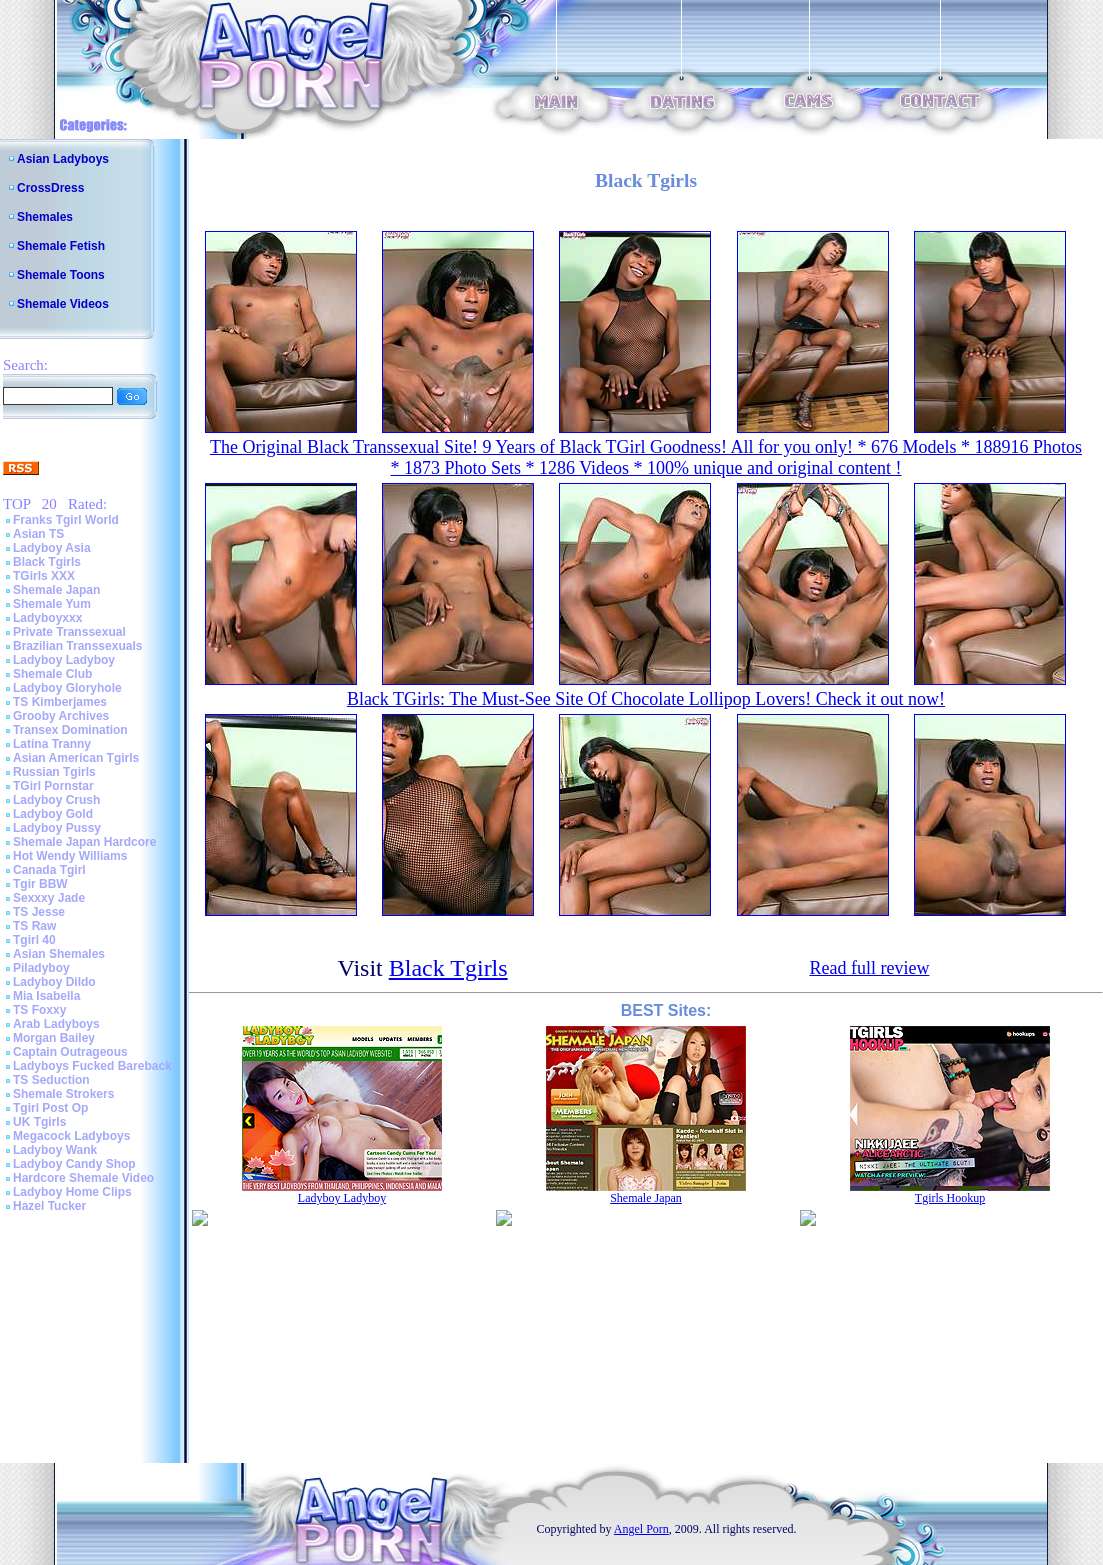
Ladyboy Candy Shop (74, 1164)
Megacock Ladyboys (71, 1136)
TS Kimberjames (60, 702)
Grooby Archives (61, 716)
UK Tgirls (39, 1122)
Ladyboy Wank (55, 1150)
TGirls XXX (44, 576)
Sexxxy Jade (49, 898)
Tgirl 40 (34, 940)
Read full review (869, 968)
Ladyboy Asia (52, 548)
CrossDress (50, 188)
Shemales (45, 217)
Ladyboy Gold (53, 814)
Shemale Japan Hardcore (84, 842)
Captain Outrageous (70, 1052)
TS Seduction (51, 1080)
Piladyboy (41, 968)
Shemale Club (52, 674)
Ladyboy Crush (56, 800)
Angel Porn (641, 1529)
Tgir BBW (40, 884)
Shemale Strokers (63, 1094)
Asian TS (38, 534)
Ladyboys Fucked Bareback (92, 1066)
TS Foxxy (39, 1010)
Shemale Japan (56, 590)
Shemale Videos (63, 304)
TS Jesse (39, 912)
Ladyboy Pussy (57, 828)
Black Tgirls (47, 562)
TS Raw (34, 926)
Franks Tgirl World (66, 520)
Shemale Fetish (61, 246)
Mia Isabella (46, 996)
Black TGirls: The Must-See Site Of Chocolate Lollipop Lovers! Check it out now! (646, 699)
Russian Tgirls (54, 772)
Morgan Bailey (54, 1038)
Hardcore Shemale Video (83, 1178)
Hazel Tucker (49, 1206)
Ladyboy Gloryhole (67, 688)
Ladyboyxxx (47, 618)
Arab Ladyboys (56, 1024)
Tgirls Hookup (950, 1198)
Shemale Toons (61, 275)
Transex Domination (70, 730)
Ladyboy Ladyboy (64, 660)
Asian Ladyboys (63, 159)
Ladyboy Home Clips (72, 1192)
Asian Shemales (59, 954)
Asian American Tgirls (76, 758)
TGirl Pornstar (53, 786)
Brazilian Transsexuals (77, 646)
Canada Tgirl (49, 870)
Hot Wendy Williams (70, 856)
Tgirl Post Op (50, 1108)
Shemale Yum (52, 604)
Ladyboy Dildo (54, 982)
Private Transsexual (69, 632)
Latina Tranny (52, 744)
